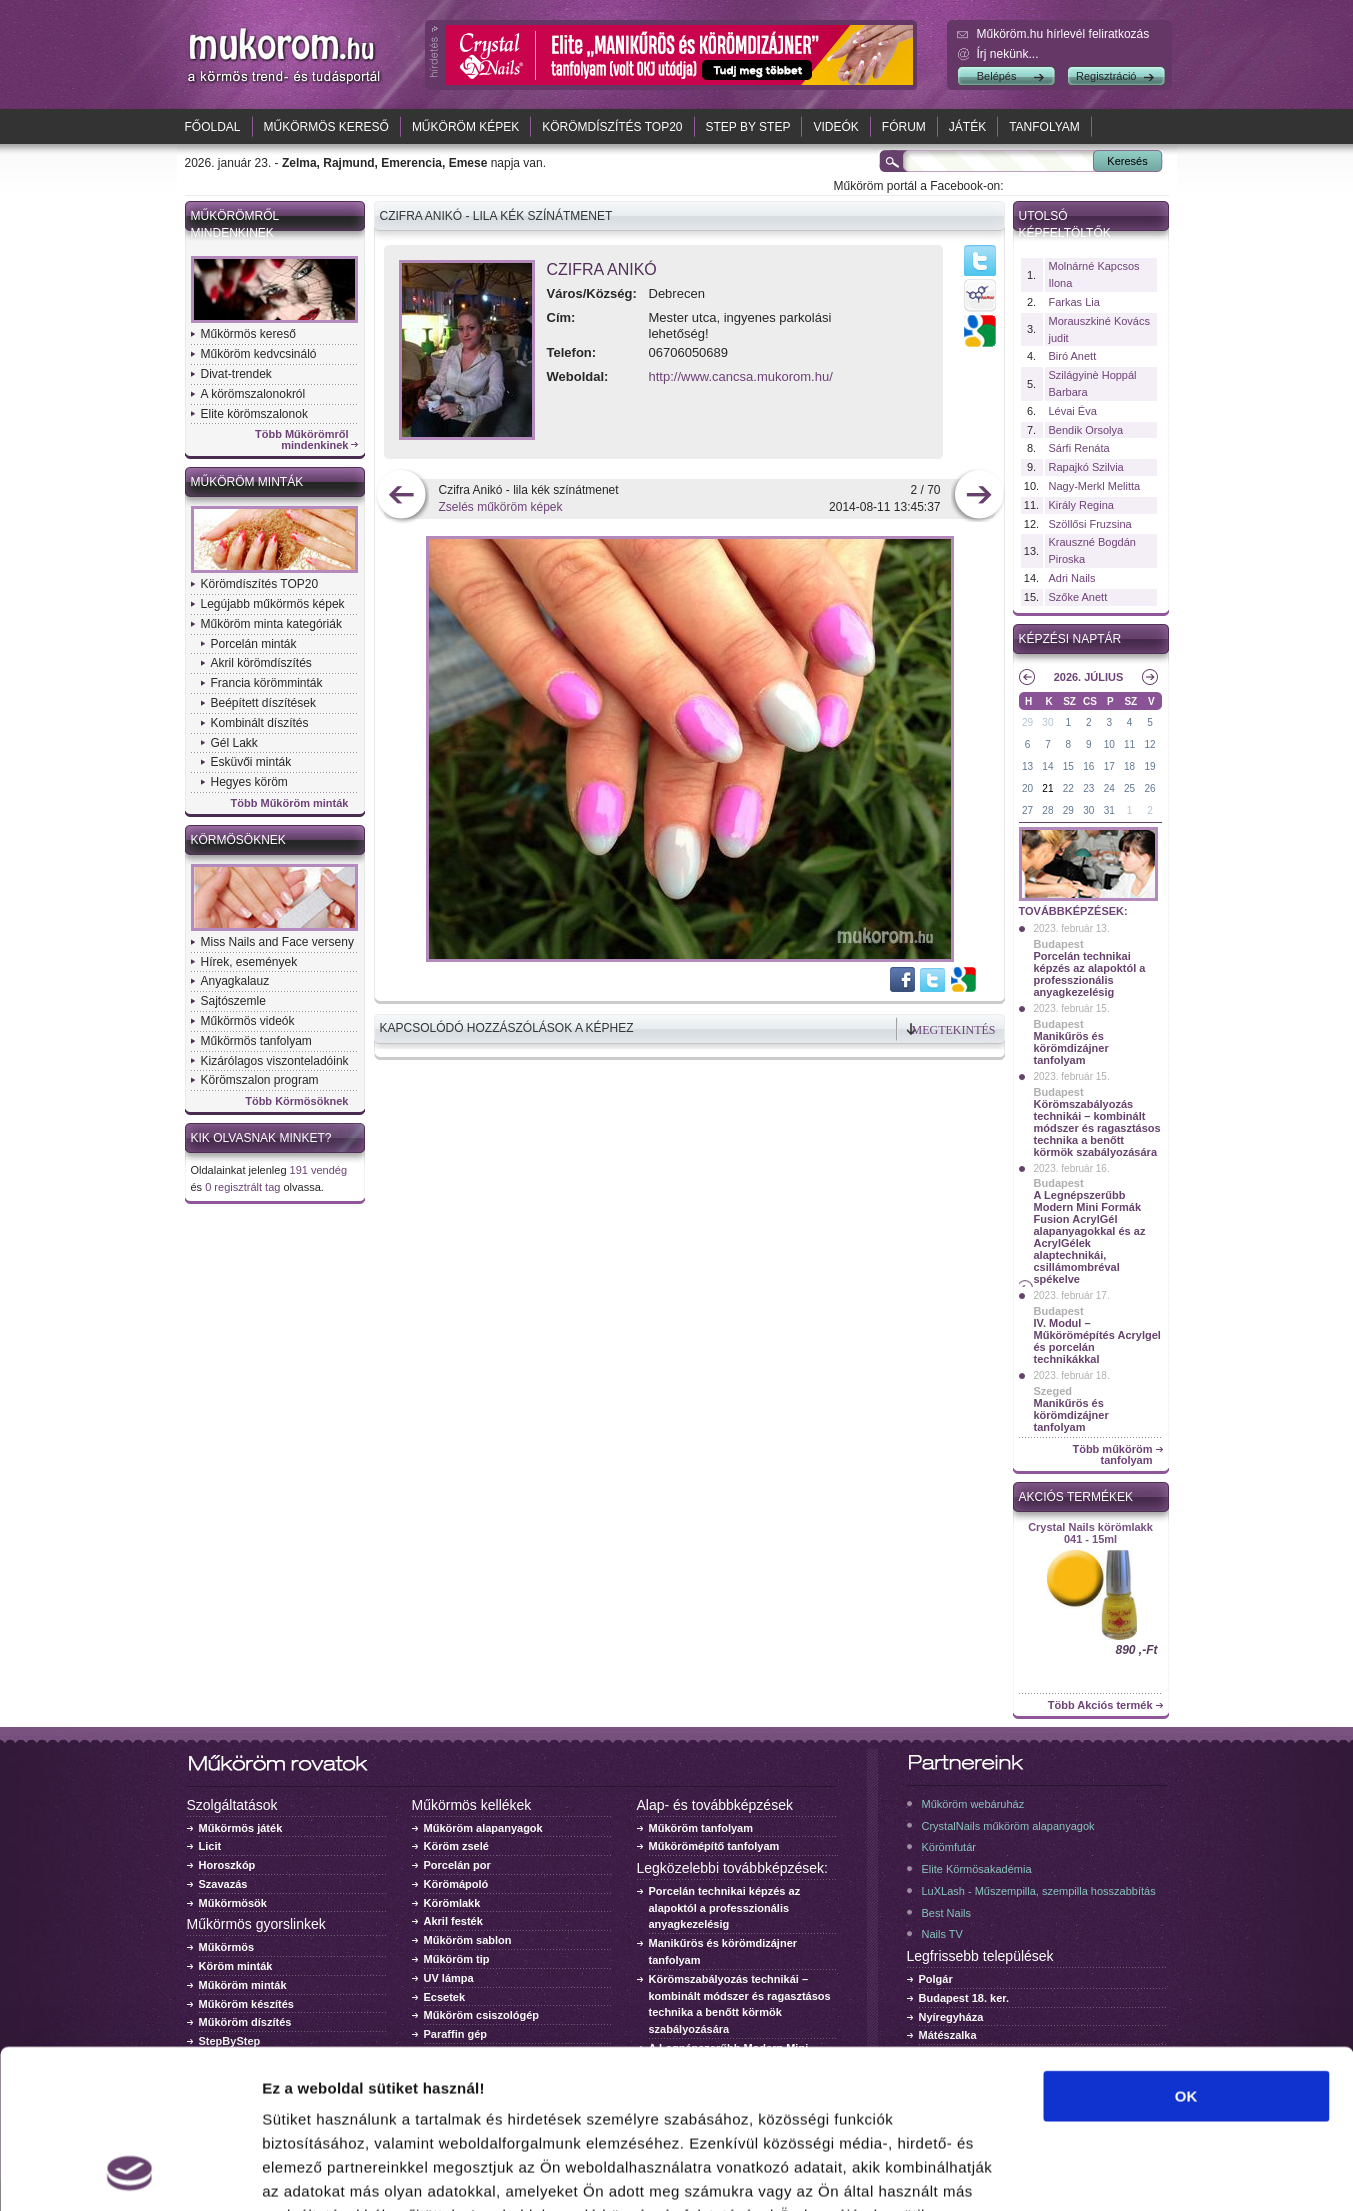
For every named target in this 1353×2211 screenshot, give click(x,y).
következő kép (978, 496)
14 (1047, 766)
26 (1149, 788)
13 (1027, 766)
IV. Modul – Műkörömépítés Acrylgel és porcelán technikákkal (1097, 1341)
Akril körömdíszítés (261, 663)
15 (1068, 766)
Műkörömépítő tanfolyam (714, 1846)
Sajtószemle (233, 1001)
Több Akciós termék (1100, 1705)
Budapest (1059, 944)
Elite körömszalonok (254, 414)
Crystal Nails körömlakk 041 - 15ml (1090, 1533)
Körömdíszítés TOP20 (612, 127)
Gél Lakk (234, 743)
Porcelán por (457, 1865)
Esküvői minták (251, 762)
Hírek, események (249, 962)
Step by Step (748, 127)
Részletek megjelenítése (1136, 2171)
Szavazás (223, 1884)
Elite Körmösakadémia (977, 1869)
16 (1088, 766)
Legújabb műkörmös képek (273, 604)
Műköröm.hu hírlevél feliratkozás (1063, 34)
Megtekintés (954, 1030)
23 (1088, 788)
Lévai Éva (1073, 411)
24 (1109, 788)
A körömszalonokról (253, 394)
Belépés (997, 76)
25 (1129, 788)
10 (1109, 744)
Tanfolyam (1044, 127)
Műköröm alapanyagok (483, 1828)
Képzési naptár (1070, 639)
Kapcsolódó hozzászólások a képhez (507, 1028)
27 (1027, 810)
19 (1149, 766)
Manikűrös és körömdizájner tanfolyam (1071, 1048)
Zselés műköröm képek (501, 507)
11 (1129, 744)
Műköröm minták (247, 482)
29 (1027, 722)
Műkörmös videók (248, 1021)
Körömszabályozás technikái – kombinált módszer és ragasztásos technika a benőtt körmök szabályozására (1097, 1128)
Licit (210, 1846)
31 (1109, 810)
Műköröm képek (465, 127)
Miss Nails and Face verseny (277, 942)
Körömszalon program (260, 1080)
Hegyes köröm (249, 782)
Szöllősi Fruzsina (1090, 524)
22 (1068, 788)
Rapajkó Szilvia (1086, 467)
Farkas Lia (1074, 302)
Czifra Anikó (602, 269)
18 (1129, 766)
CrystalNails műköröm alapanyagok (1008, 1826)
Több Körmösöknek (296, 1101)
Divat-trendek (236, 374)
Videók (835, 127)
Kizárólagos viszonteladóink (275, 1061)
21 (1047, 788)
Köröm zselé (456, 1846)
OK (1186, 1947)
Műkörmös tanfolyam (256, 1041)
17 (1109, 766)
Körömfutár (949, 1847)
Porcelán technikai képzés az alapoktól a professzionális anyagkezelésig (1090, 974)
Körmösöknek (238, 840)
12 (1149, 744)
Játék (967, 127)
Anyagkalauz (235, 981)
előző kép (401, 496)
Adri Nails (1072, 578)
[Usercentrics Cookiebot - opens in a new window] (129, 2172)
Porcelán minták (254, 644)
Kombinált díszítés (260, 723)
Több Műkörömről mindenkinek (302, 440)
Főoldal (213, 127)
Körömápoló (456, 1884)
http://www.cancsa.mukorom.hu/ (741, 376)
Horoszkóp (227, 1865)
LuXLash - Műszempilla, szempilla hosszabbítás (1039, 1891)
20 (1027, 788)
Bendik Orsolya (1086, 430)
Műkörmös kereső (326, 127)
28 (1047, 810)
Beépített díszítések (263, 703)
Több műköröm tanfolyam (1112, 1455)
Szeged (1053, 1391)
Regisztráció (1106, 76)
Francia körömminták (267, 683)
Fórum (904, 127)
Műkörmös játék (241, 1828)
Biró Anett (1073, 356)
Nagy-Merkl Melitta (1095, 486)
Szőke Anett (1078, 597)
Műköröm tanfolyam (701, 1828)
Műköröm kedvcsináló (259, 354)
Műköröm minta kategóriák (271, 624)
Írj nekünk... (1008, 54)
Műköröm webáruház (973, 1804)
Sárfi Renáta (1079, 448)
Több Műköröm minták (290, 803)
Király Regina (1081, 505)
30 (1047, 722)
